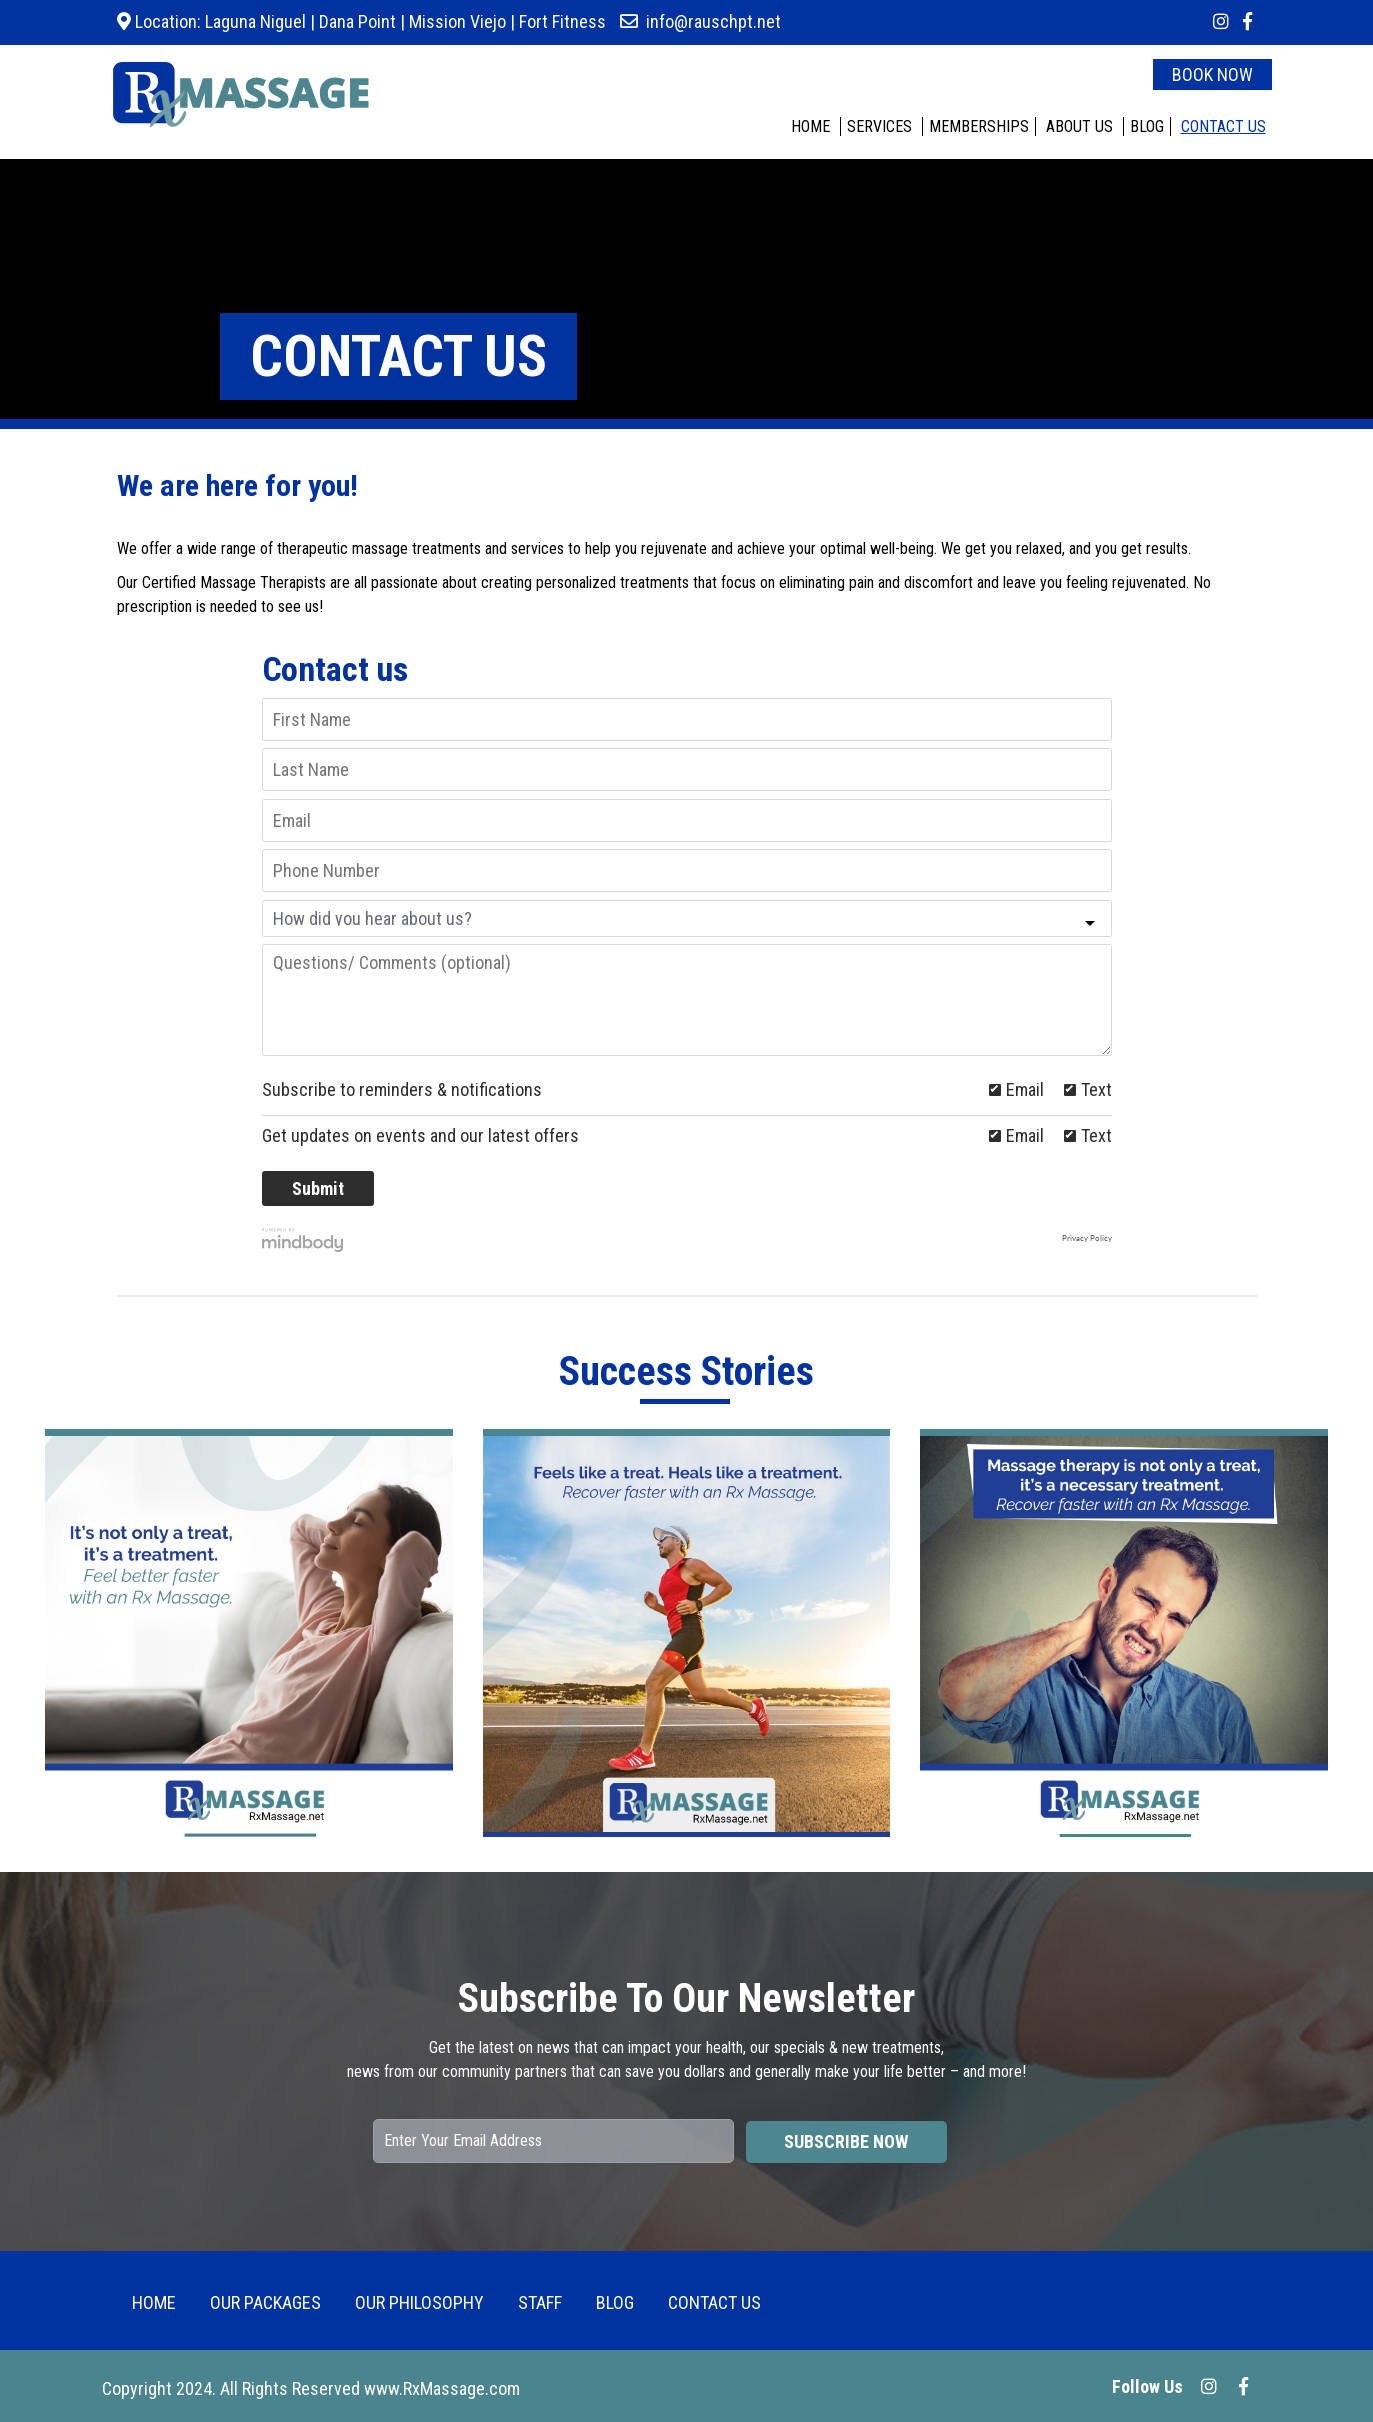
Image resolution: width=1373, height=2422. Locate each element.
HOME (810, 126)
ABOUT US (1079, 126)
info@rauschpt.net (713, 21)
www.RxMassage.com (442, 2388)
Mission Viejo (457, 21)
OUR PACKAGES (265, 2302)
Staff (540, 2302)
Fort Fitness (562, 21)
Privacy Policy (1087, 1238)
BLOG (1147, 126)
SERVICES (879, 126)
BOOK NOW (1212, 74)
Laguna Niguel (253, 21)
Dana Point (357, 21)
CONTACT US (1223, 126)
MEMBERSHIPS (979, 126)
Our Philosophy (419, 2302)
